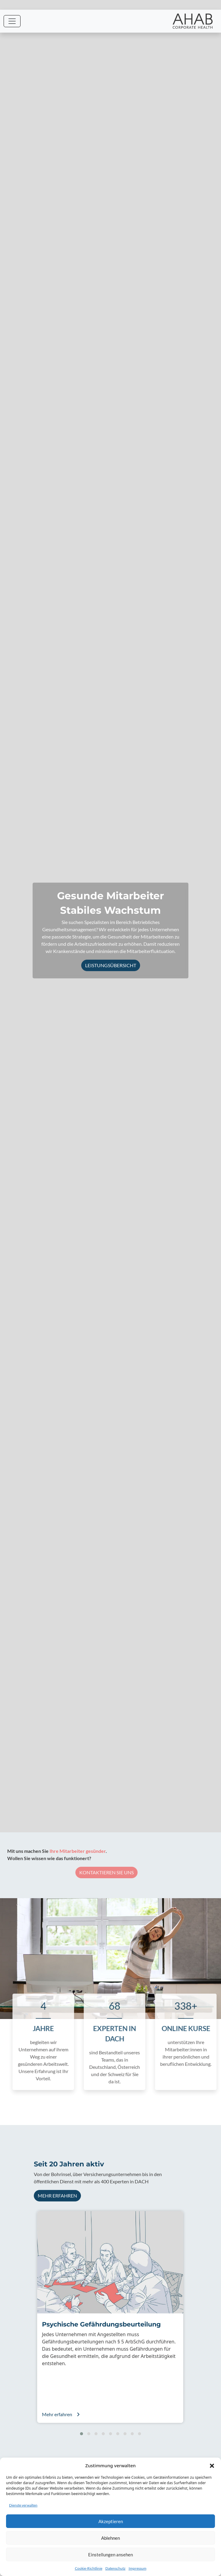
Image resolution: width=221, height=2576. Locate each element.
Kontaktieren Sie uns (96, 1872)
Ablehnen (110, 2538)
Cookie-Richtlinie (88, 2568)
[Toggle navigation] (12, 21)
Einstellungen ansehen (110, 2554)
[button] (212, 2465)
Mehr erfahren (57, 2195)
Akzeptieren (110, 2521)
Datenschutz (115, 2568)
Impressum (137, 2568)
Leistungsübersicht (110, 965)
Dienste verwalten (23, 2505)
